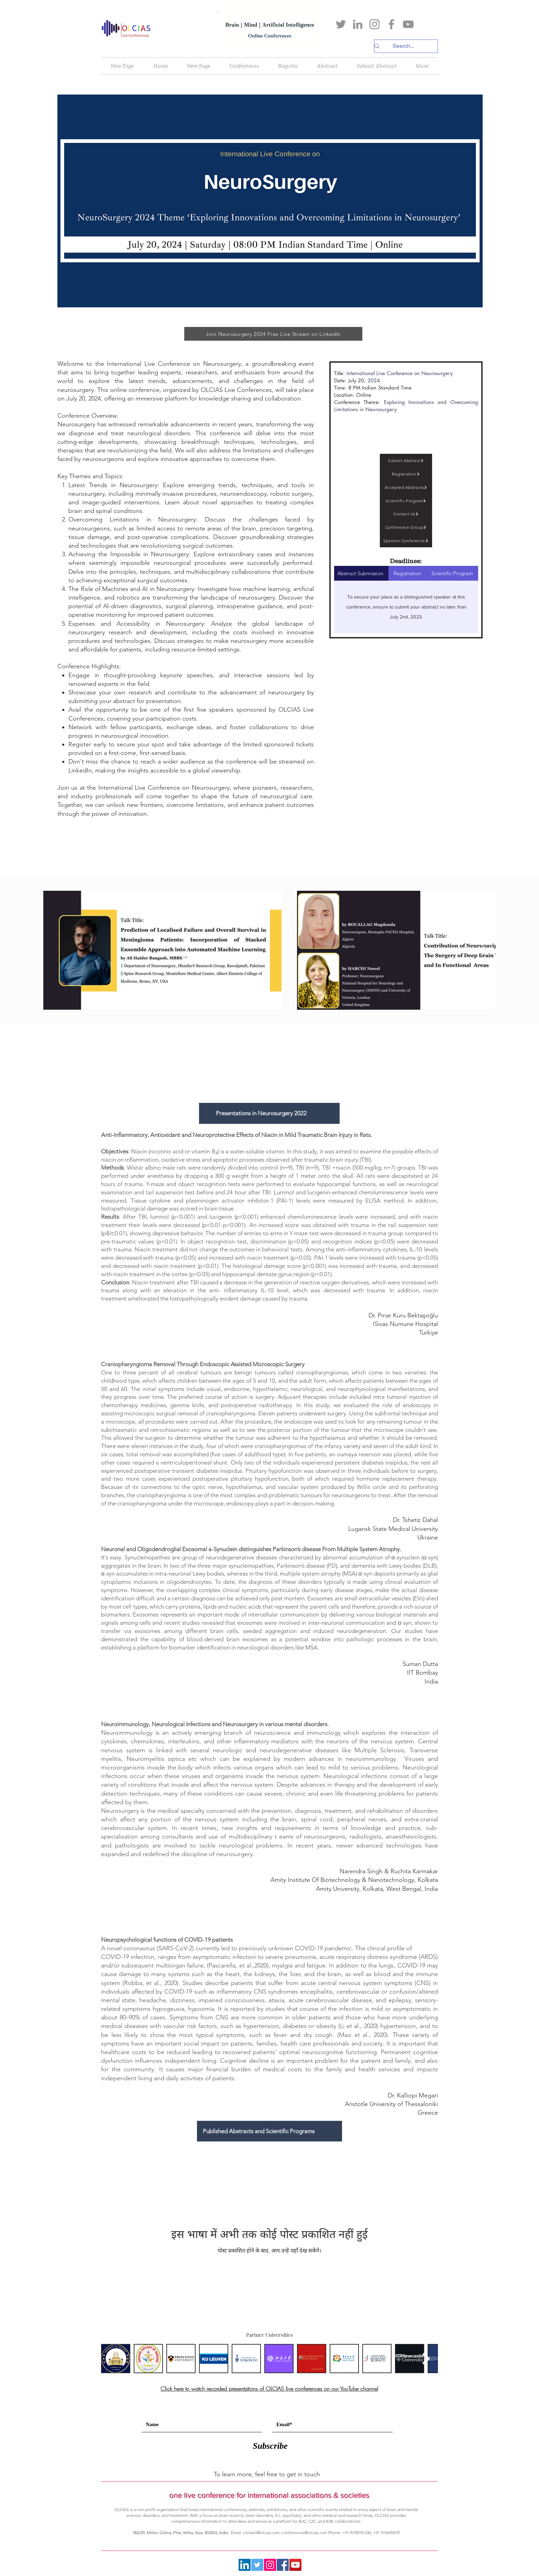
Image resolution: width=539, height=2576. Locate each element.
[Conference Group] (406, 527)
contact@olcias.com (261, 2532)
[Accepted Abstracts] (406, 487)
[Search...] (403, 46)
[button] (244, 66)
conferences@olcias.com (304, 2532)
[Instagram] (374, 24)
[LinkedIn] (357, 24)
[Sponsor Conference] (406, 540)
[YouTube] (408, 24)
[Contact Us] (406, 513)
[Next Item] (484, 950)
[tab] (452, 573)
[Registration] (406, 474)
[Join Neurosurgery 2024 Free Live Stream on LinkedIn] (273, 334)
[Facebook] (391, 24)
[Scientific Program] (406, 500)
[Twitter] (341, 24)
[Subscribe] (270, 2446)
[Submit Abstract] (406, 460)
